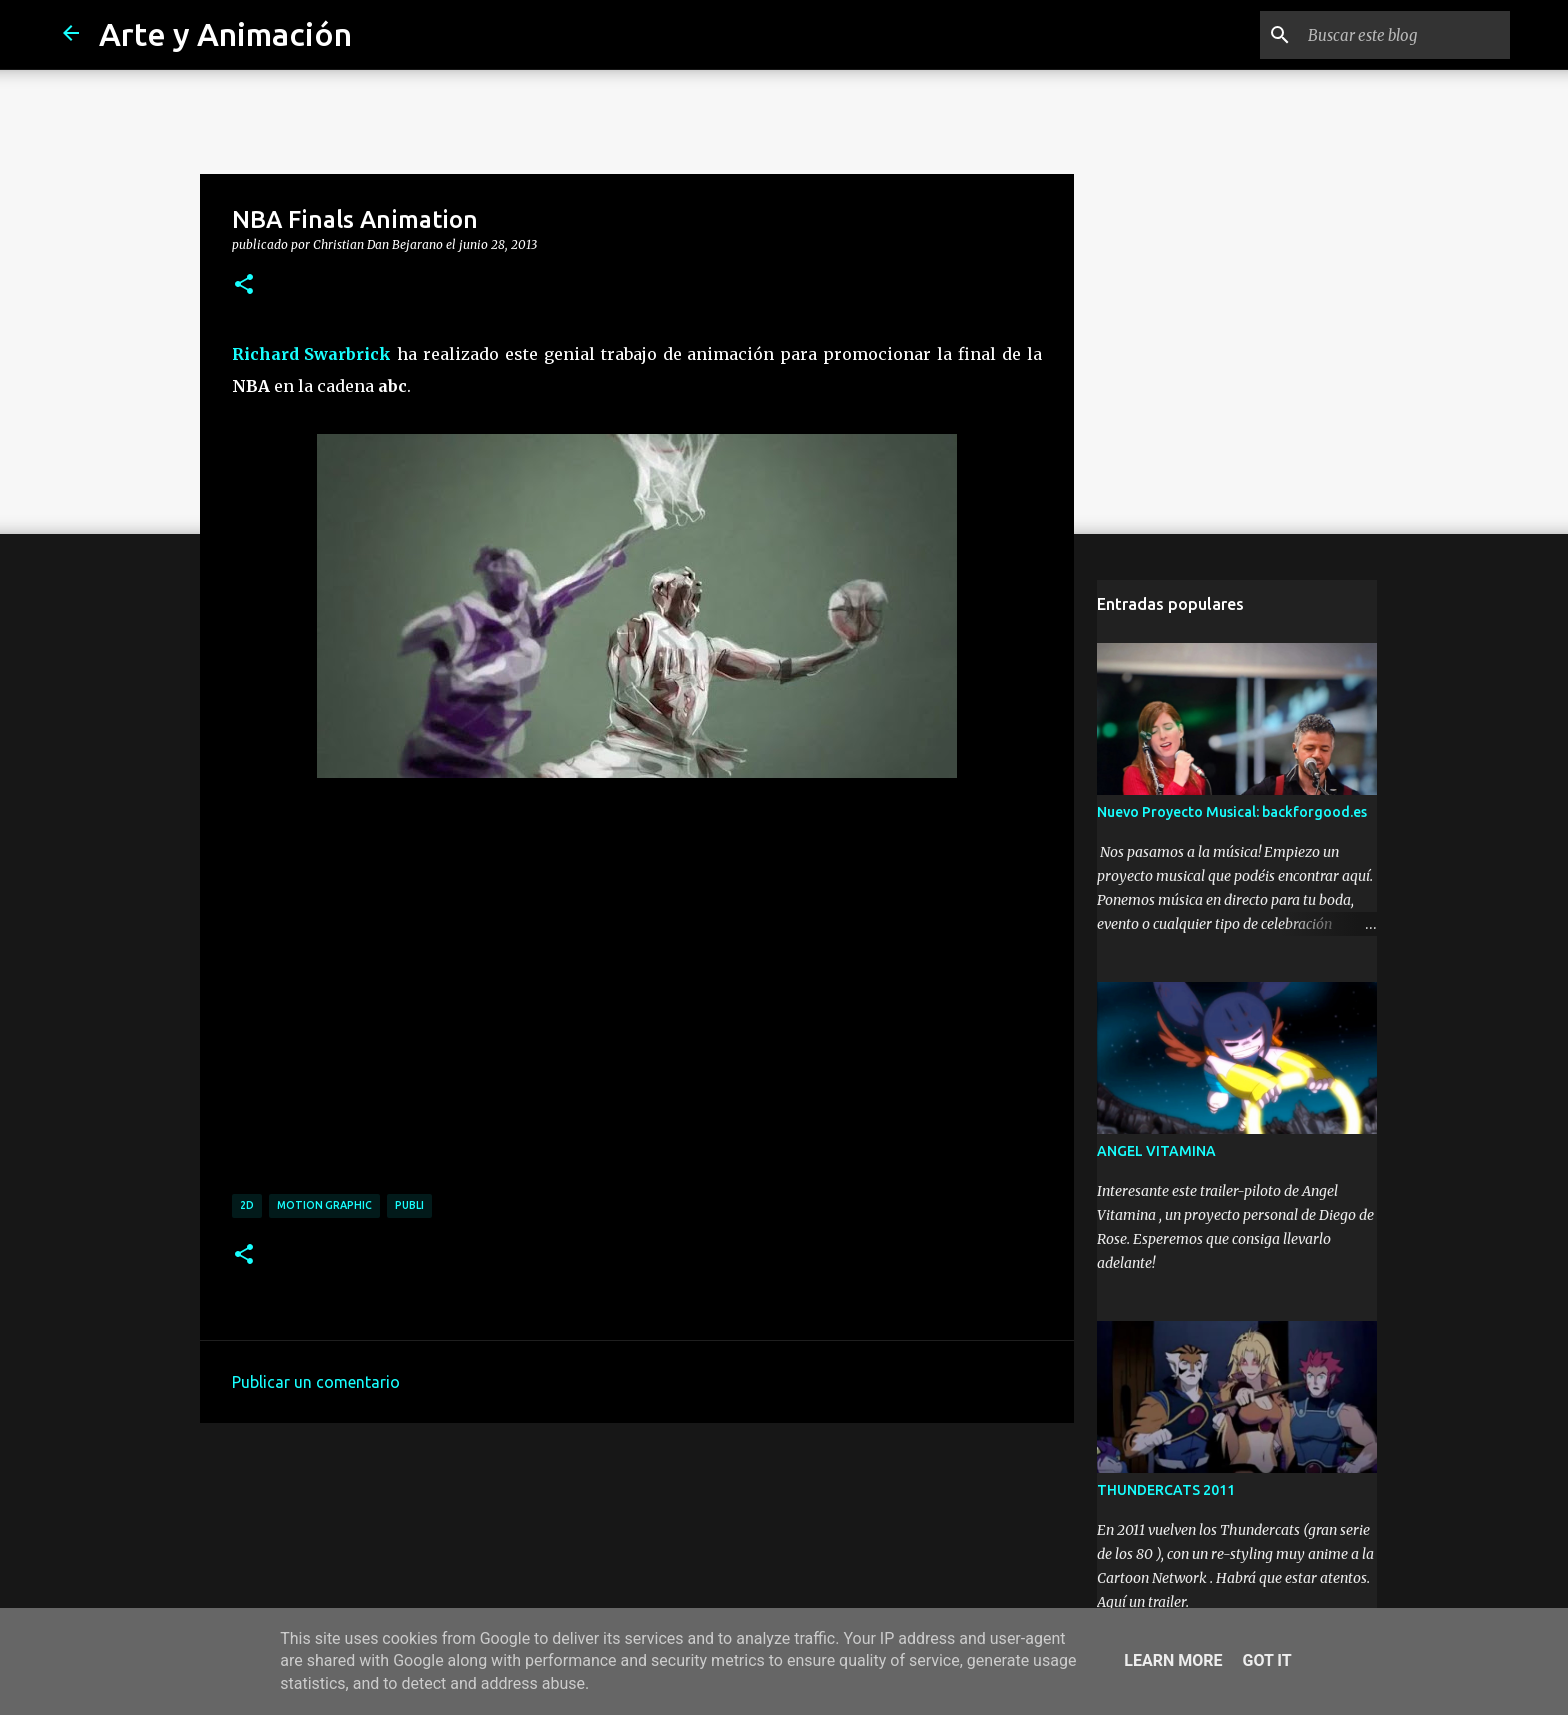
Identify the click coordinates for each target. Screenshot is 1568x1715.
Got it (1266, 1660)
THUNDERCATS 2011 (1166, 1490)
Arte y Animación (225, 34)
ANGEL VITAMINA (1156, 1151)
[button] (244, 285)
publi (409, 1205)
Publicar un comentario (316, 1382)
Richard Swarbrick (312, 354)
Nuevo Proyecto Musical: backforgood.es (1232, 812)
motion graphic (324, 1205)
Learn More (1173, 1660)
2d (247, 1205)
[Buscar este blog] (1405, 35)
